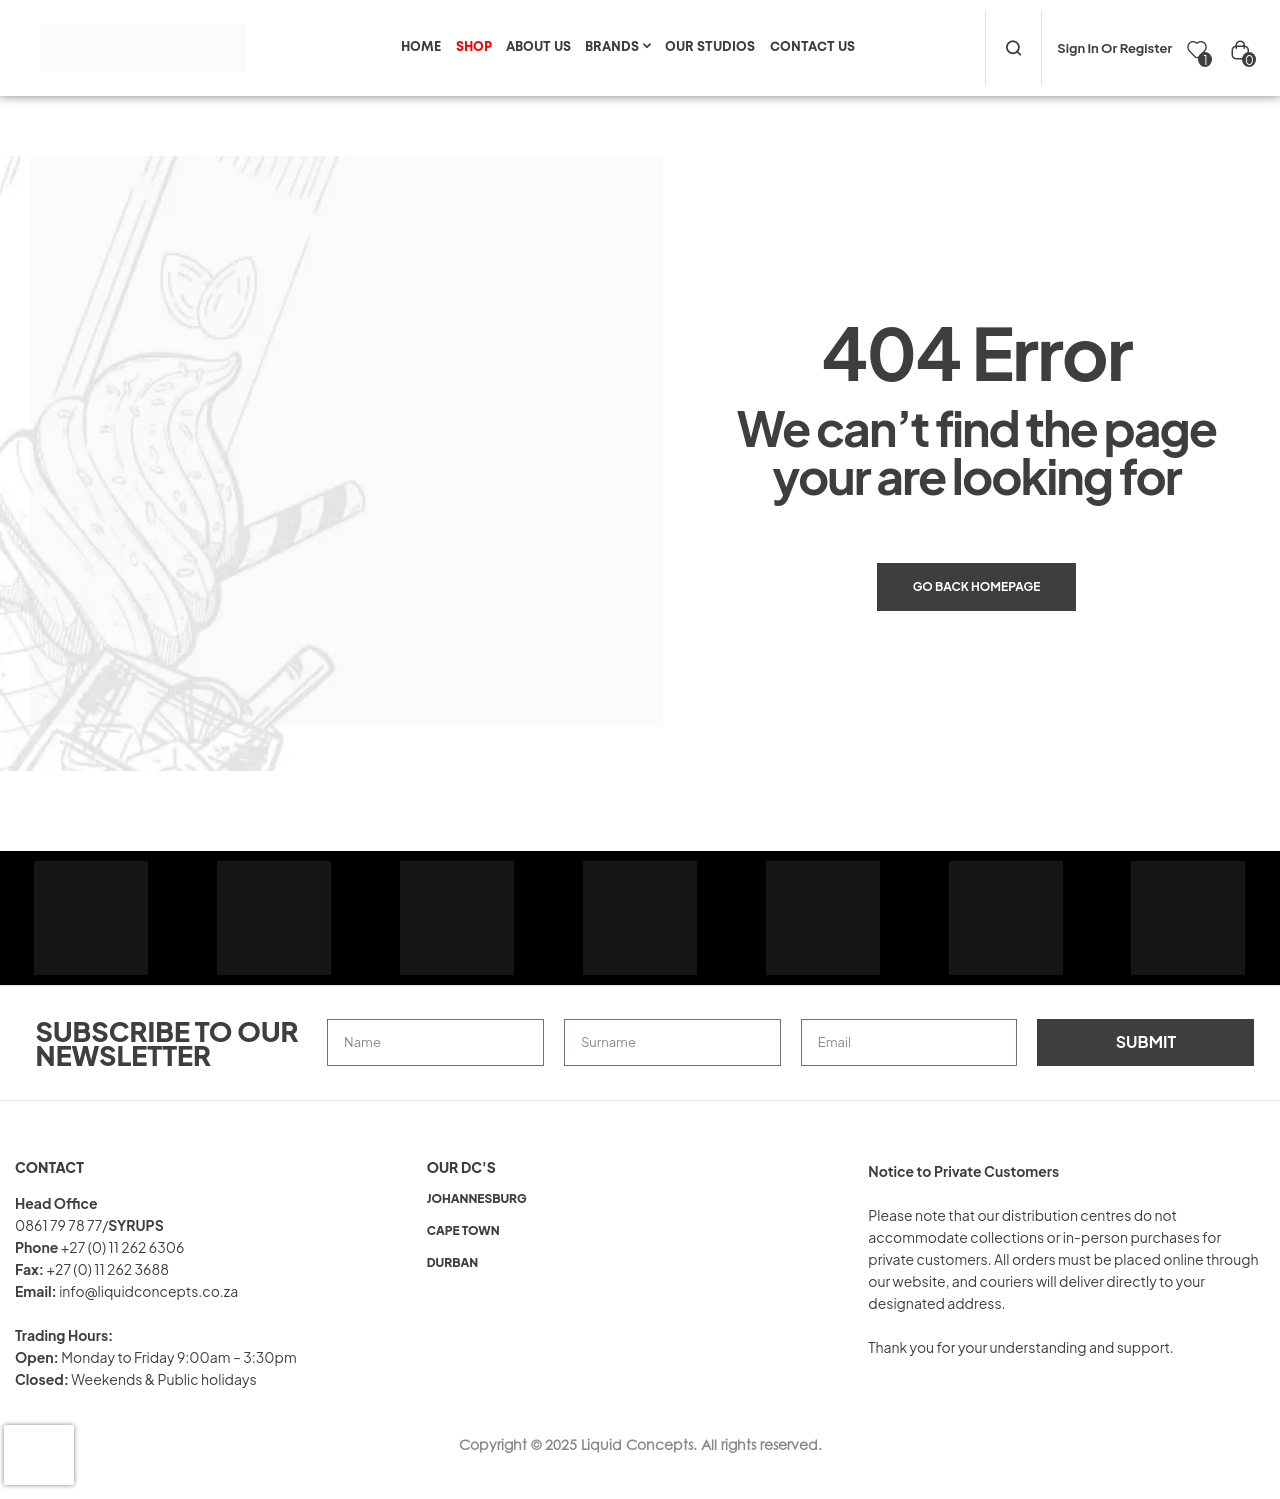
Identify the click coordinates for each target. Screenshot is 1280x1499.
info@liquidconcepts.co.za (148, 1291)
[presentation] (39, 1455)
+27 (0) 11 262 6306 (123, 1247)
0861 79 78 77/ (61, 1225)
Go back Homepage (977, 586)
